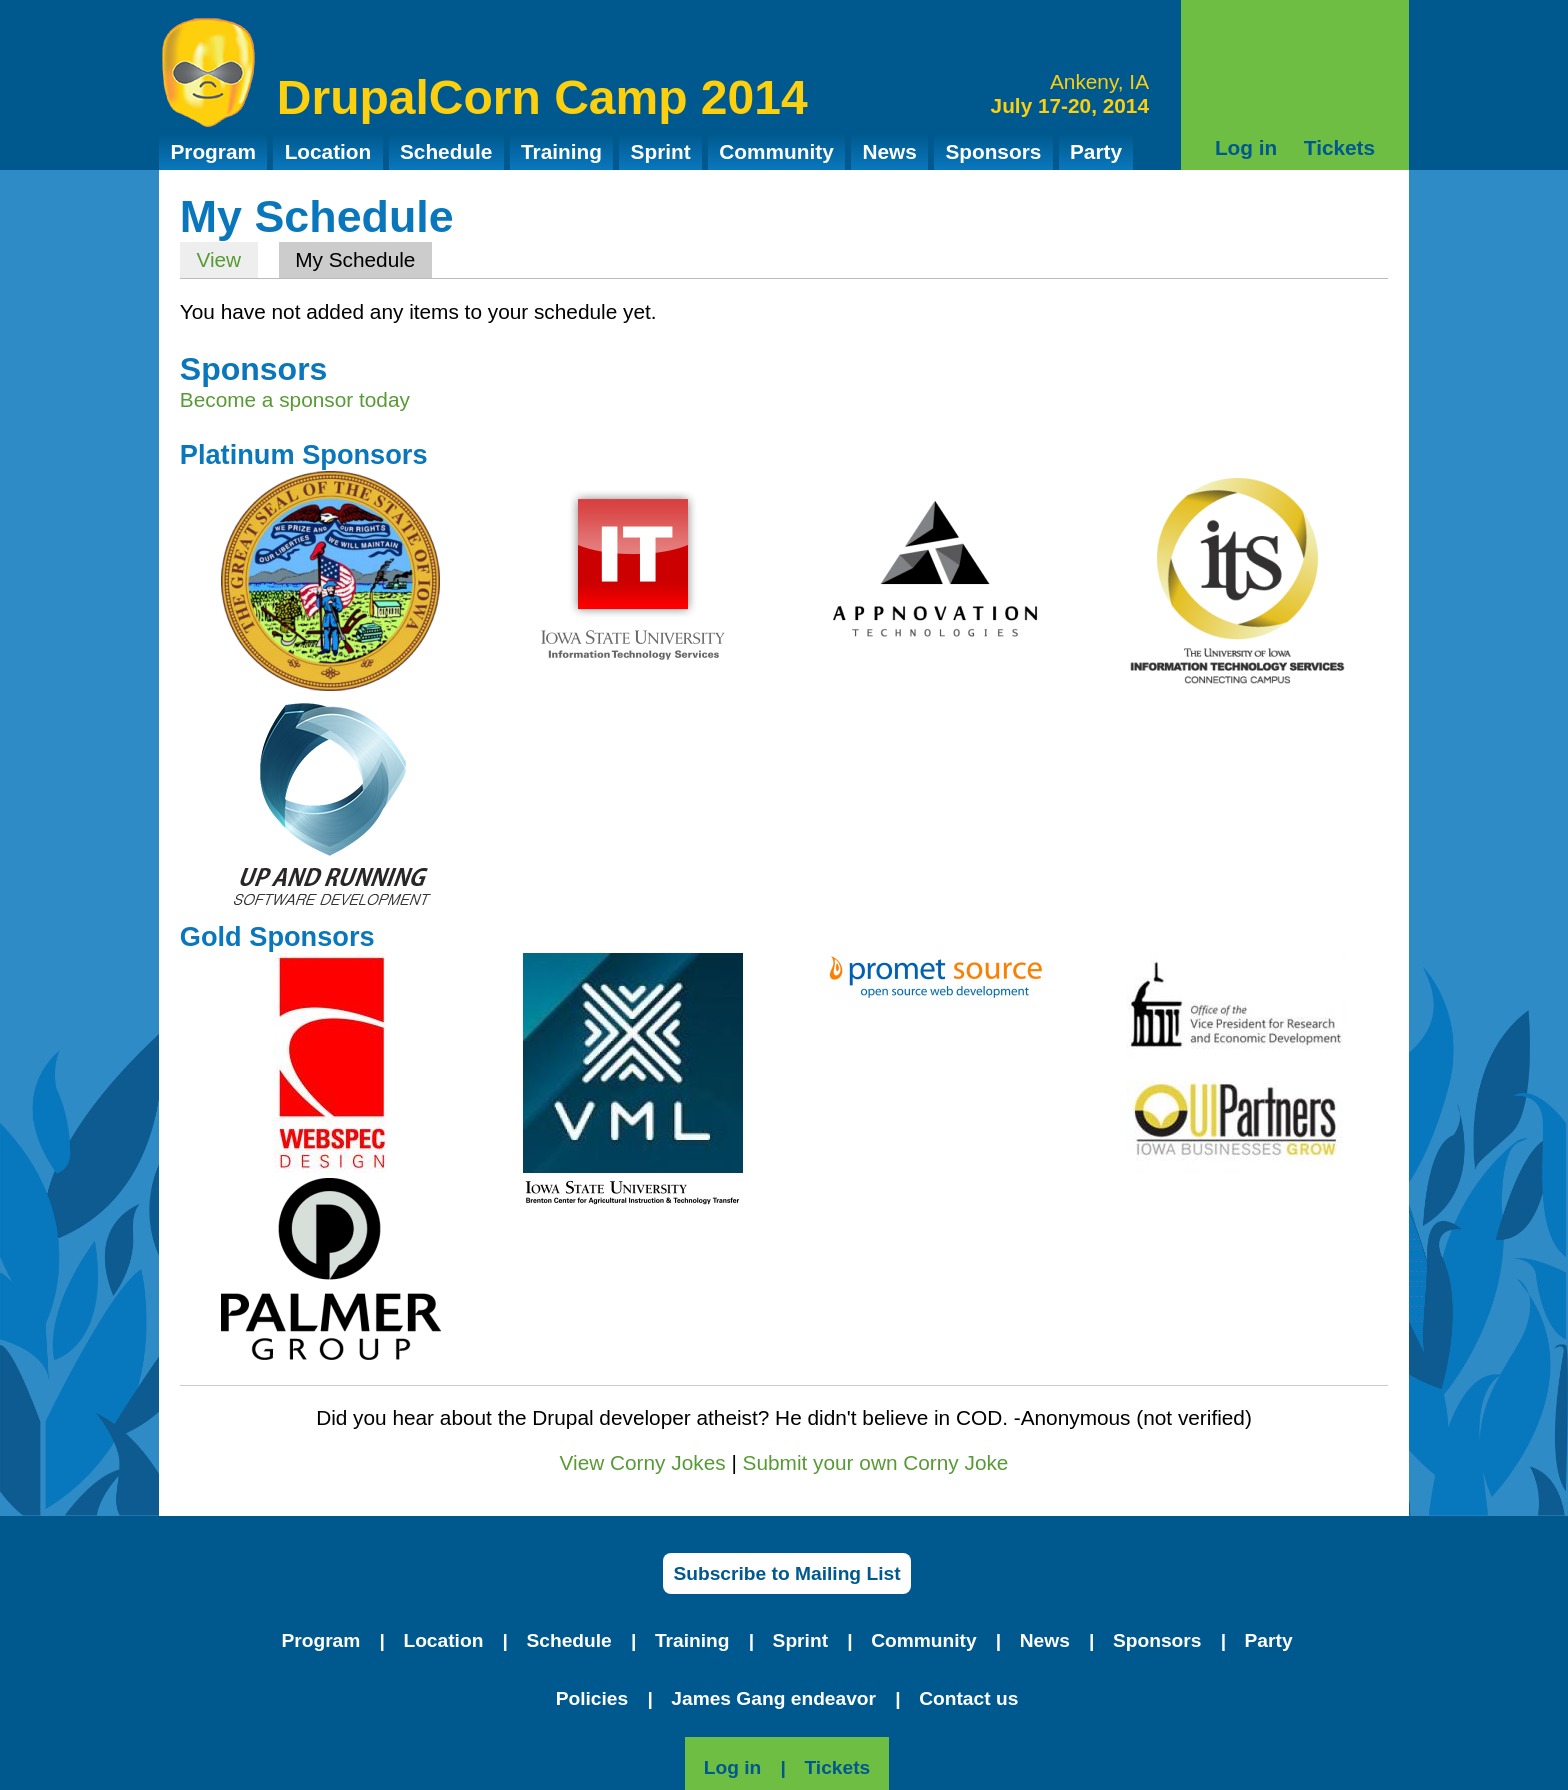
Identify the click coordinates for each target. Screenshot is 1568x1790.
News (889, 151)
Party (1096, 151)
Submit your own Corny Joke (876, 1462)
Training (561, 151)
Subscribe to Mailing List (786, 1573)
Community (776, 151)
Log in (1246, 147)
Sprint (661, 151)
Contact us (968, 1698)
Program (213, 151)
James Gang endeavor (773, 1698)
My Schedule (363, 259)
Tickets (1339, 147)
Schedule (446, 151)
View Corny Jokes (643, 1462)
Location (328, 151)
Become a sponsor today (295, 399)
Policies (592, 1698)
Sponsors (993, 151)
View (218, 259)
